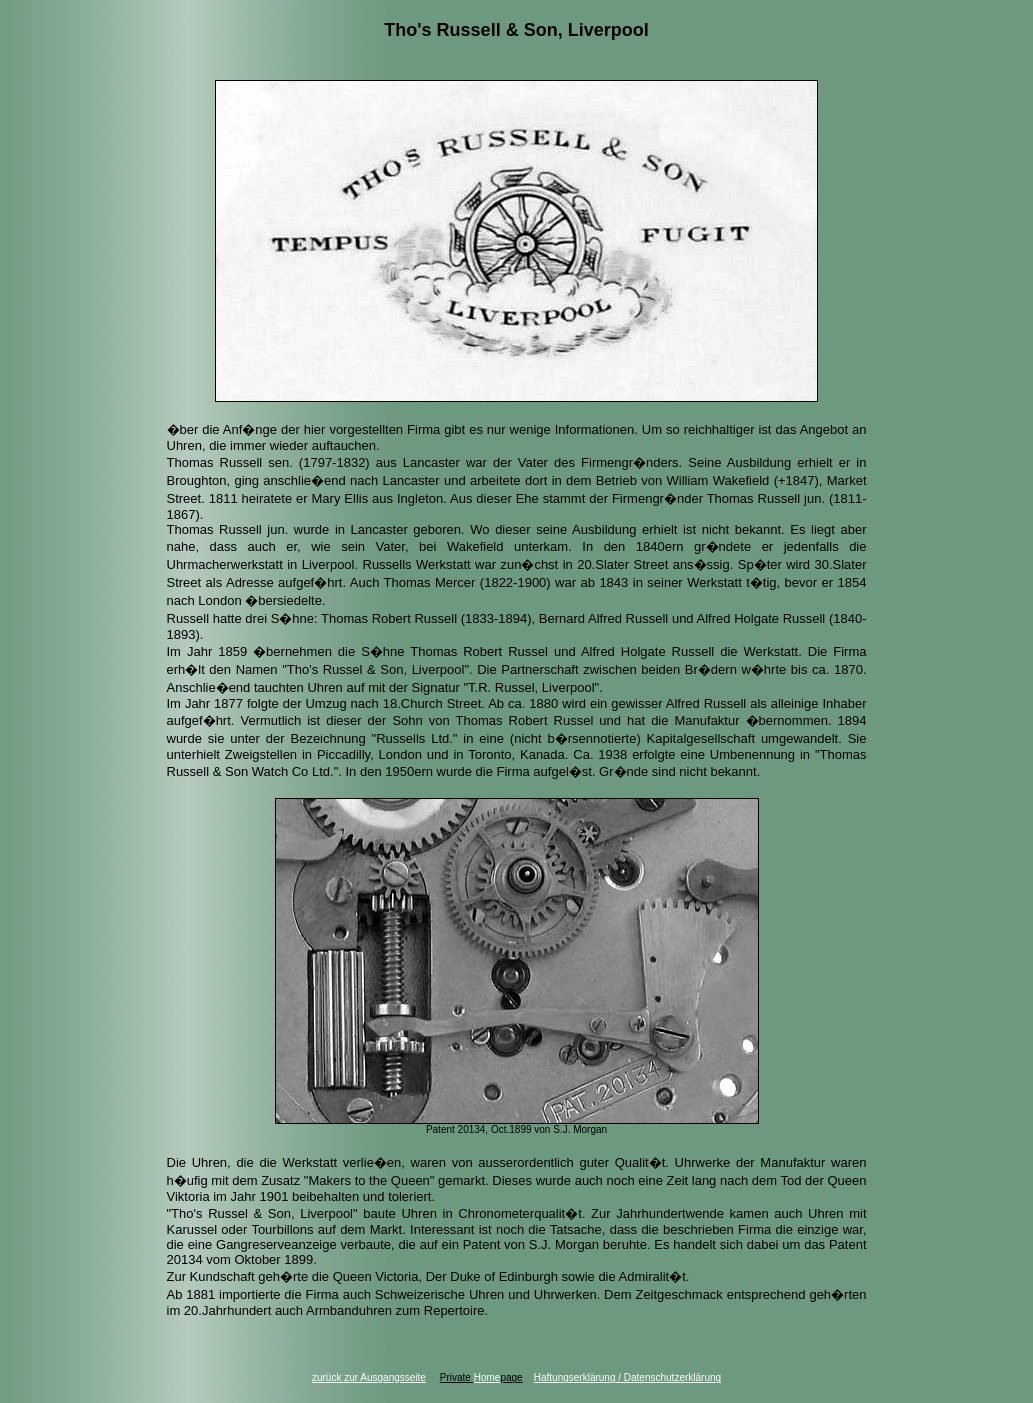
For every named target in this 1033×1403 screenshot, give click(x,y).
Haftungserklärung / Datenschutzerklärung (627, 1377)
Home (487, 1377)
